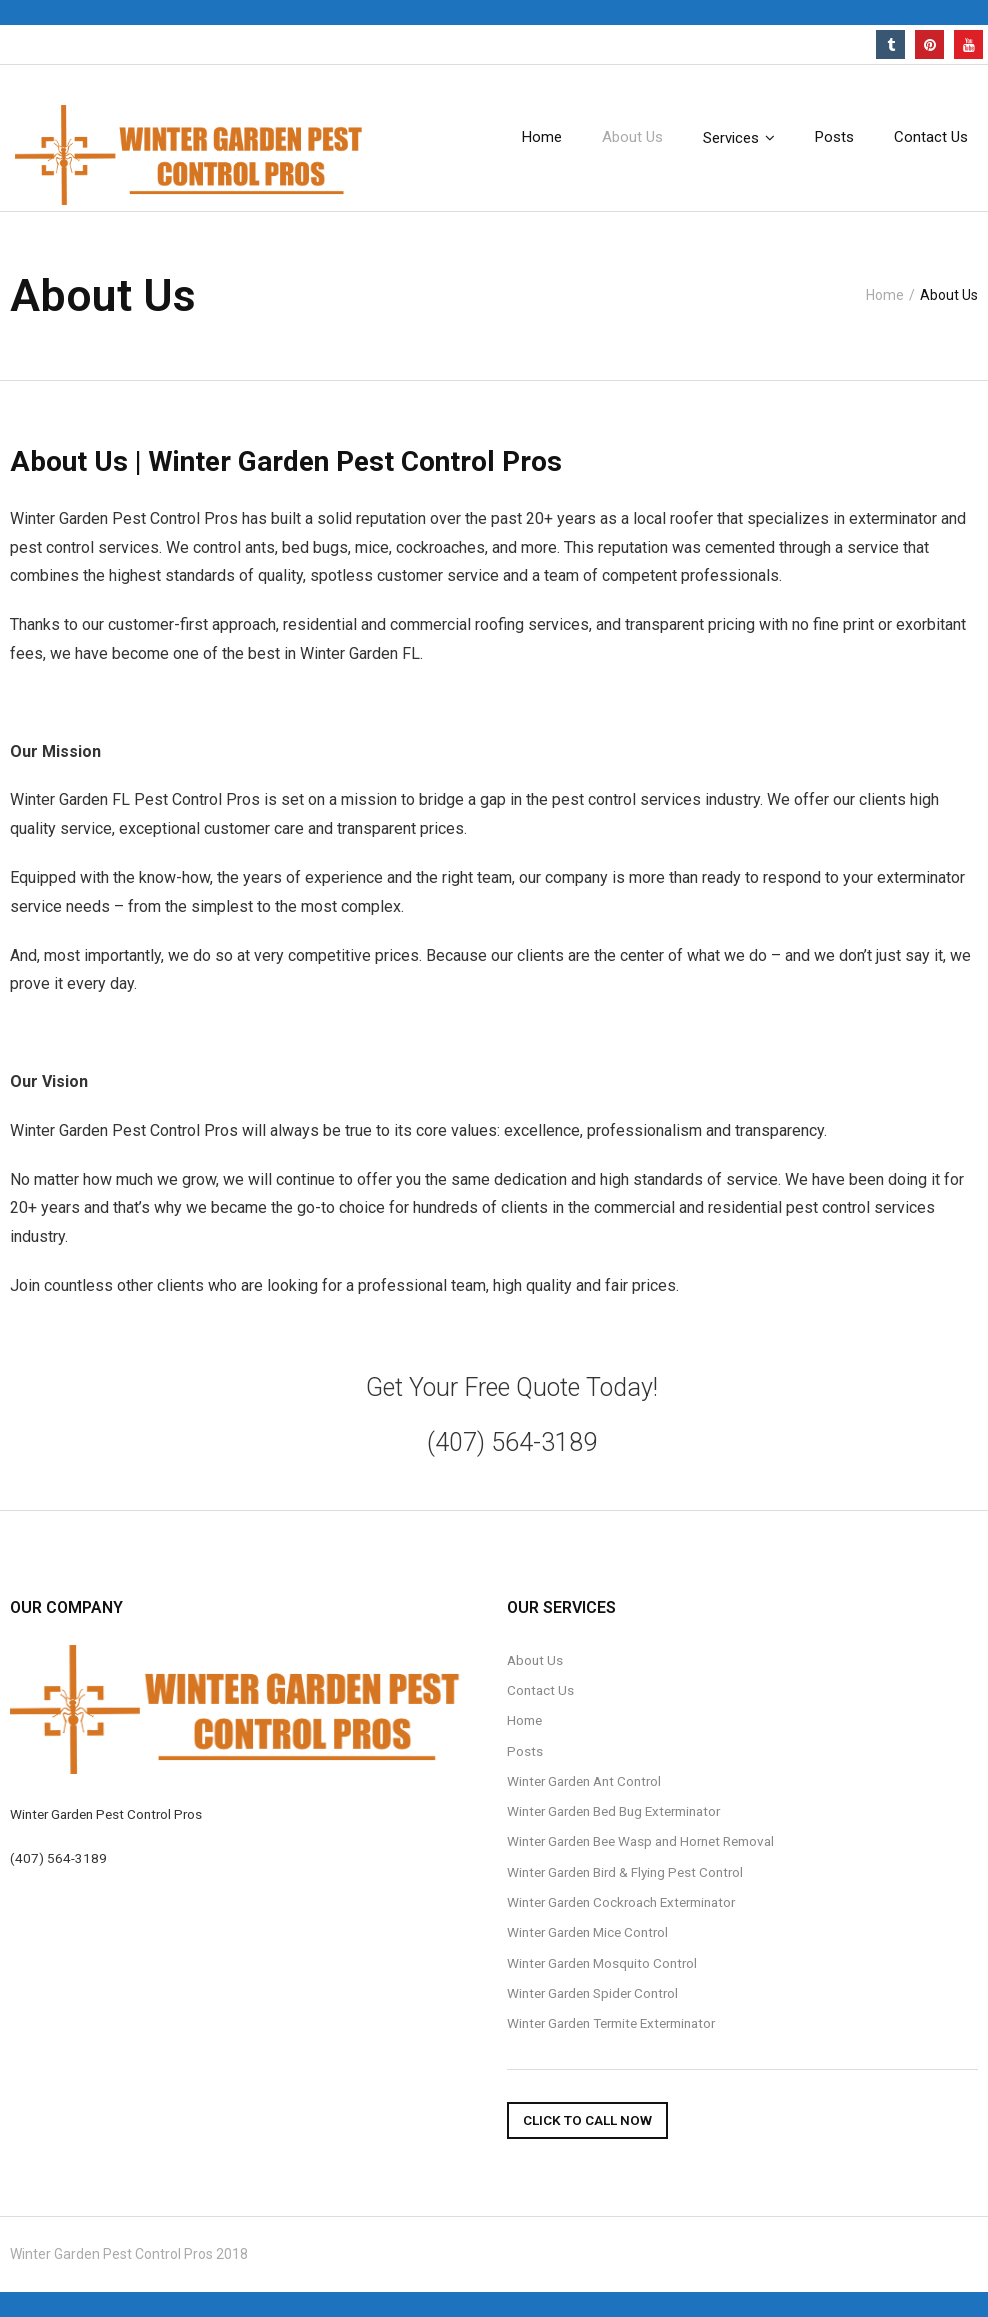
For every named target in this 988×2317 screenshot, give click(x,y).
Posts (525, 1751)
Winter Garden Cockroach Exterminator (621, 1902)
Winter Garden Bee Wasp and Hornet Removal (640, 1841)
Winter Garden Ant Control (584, 1781)
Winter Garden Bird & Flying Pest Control (625, 1872)
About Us (535, 1660)
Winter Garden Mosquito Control (602, 1963)
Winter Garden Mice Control (587, 1932)
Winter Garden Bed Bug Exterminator (613, 1811)
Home (885, 295)
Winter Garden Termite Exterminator (611, 2023)
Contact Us (540, 1690)
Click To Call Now (587, 2120)
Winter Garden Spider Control (592, 1993)
